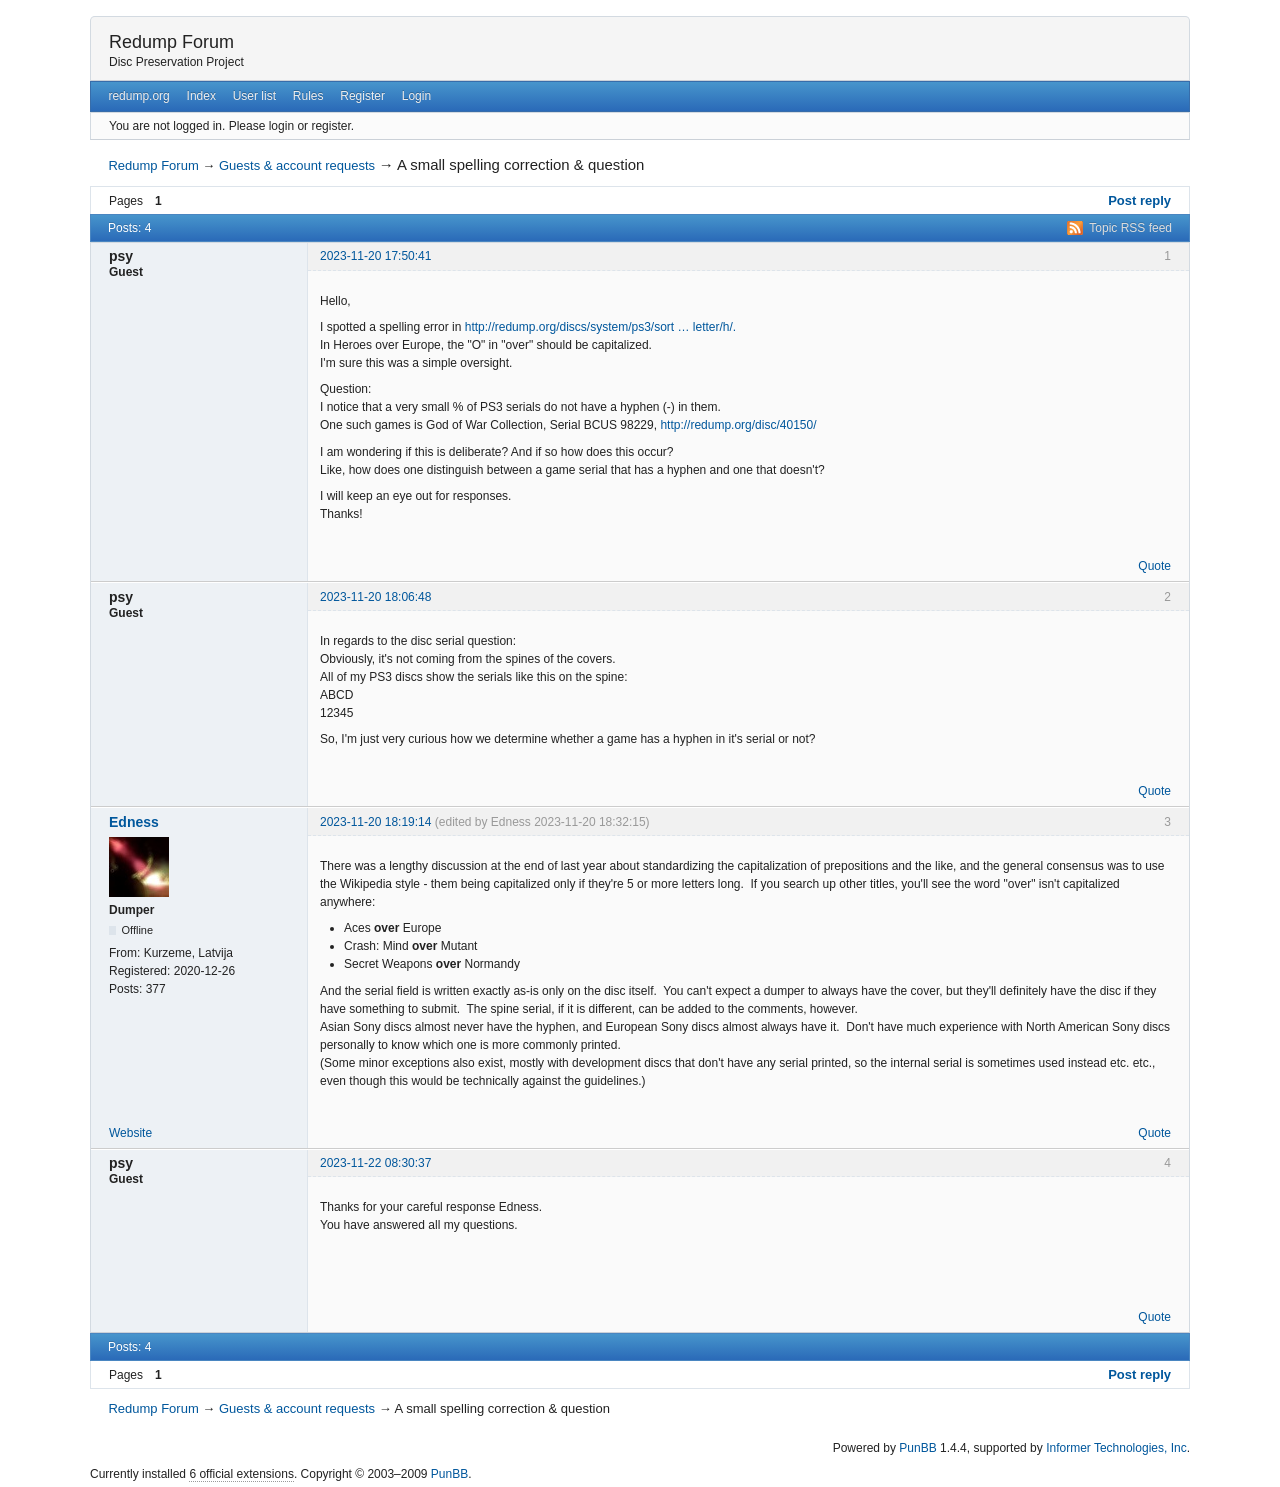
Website (130, 1133)
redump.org (138, 96)
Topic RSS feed (1130, 228)
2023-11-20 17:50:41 (375, 256)
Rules (308, 96)
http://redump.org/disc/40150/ (738, 425)
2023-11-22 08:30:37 (375, 1163)
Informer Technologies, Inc (1116, 1448)
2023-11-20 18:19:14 (375, 822)
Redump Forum (171, 42)
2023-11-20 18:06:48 (375, 597)
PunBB (917, 1448)
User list (254, 96)
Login (416, 96)
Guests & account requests (297, 165)
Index (201, 96)
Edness (134, 822)
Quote (1154, 566)
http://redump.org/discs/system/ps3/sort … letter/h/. (600, 327)
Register (362, 96)
